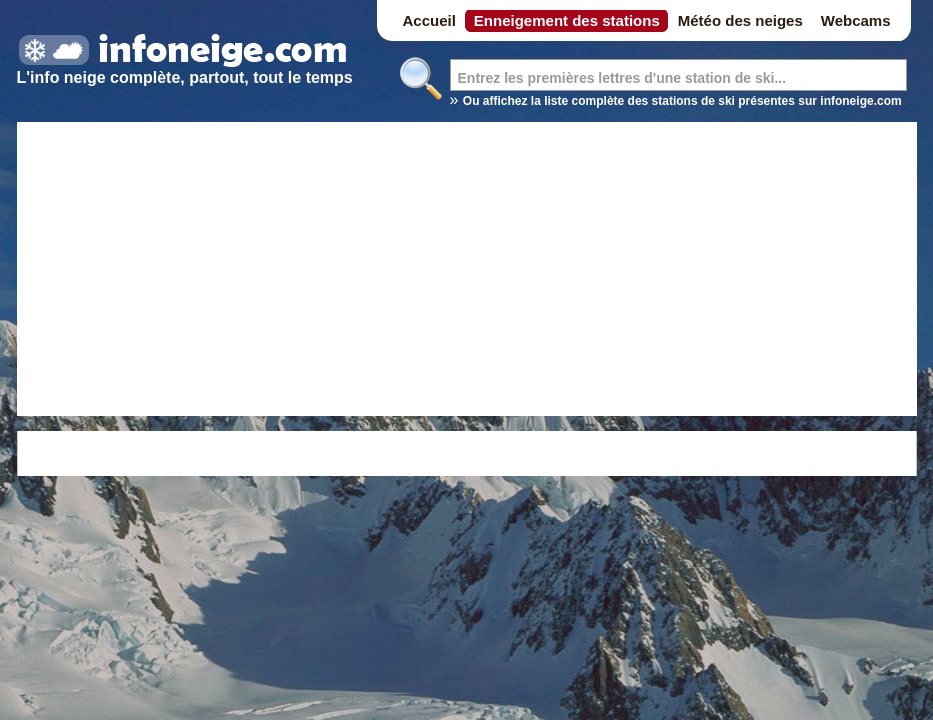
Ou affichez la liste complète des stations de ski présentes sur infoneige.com (682, 101)
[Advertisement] (467, 272)
